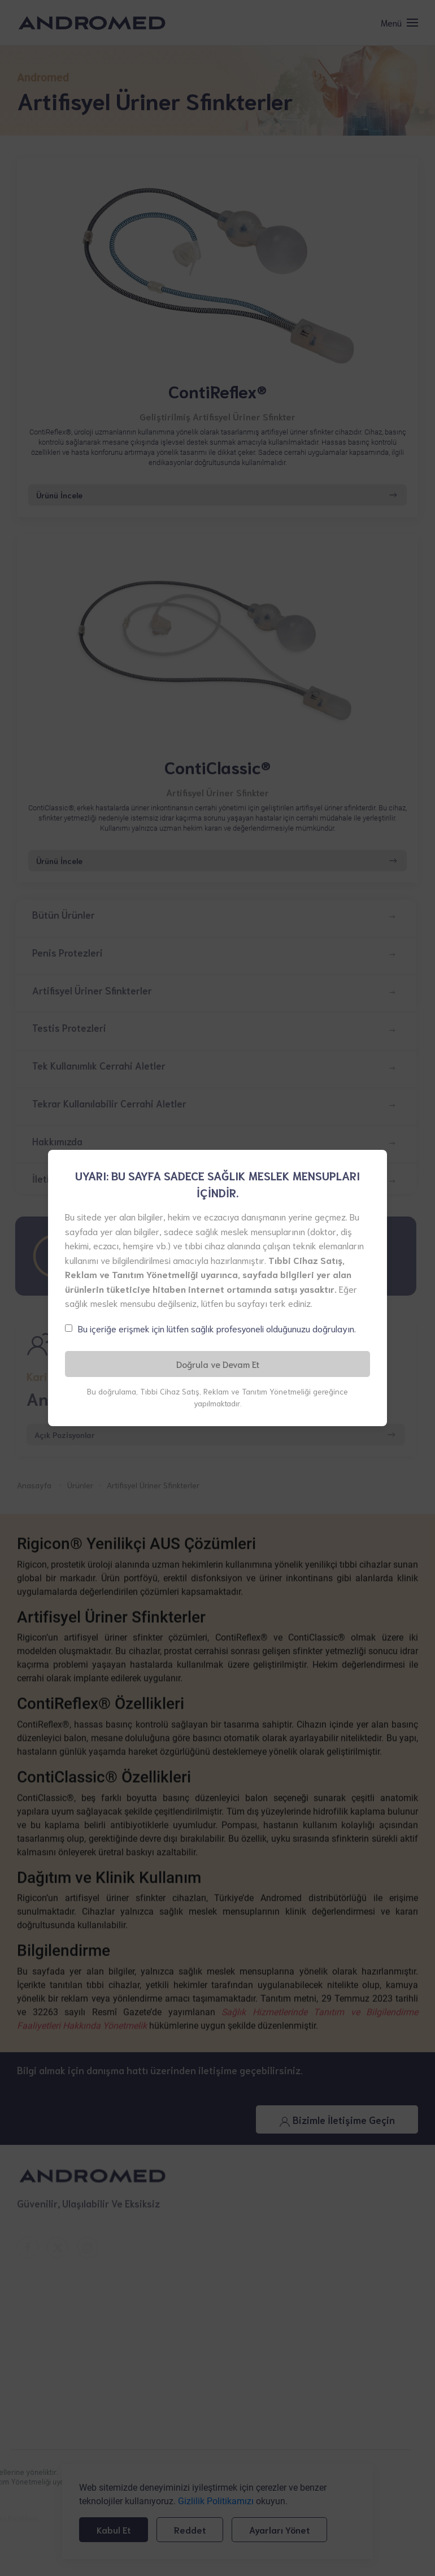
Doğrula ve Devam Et (217, 1364)
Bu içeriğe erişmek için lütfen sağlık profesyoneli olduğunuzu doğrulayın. (217, 1328)
